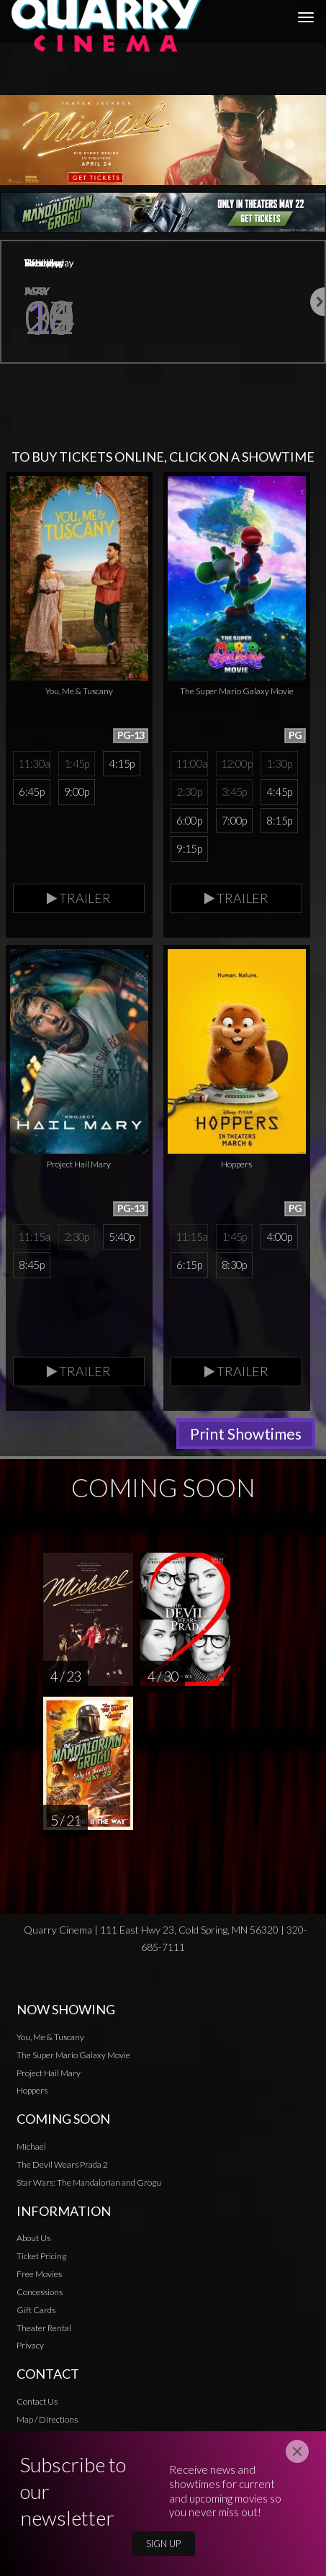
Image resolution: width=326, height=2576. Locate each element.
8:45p (31, 1264)
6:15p (189, 1264)
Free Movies (39, 2273)
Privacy (30, 2345)
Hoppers (32, 2090)
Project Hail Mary (49, 2073)
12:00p (236, 763)
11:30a (34, 763)
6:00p (189, 820)
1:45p (76, 763)
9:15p (189, 848)
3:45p (234, 791)
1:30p (278, 763)
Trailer (79, 898)
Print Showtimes (246, 1433)
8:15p (278, 820)
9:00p (76, 791)
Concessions (40, 2291)
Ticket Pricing (41, 2255)
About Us (33, 2237)
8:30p (234, 1264)
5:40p (121, 1236)
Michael (31, 2146)
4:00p (278, 1236)
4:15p (121, 763)
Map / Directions (47, 2419)
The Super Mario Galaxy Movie (73, 2055)
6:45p (31, 791)
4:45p (278, 791)
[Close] (297, 2451)
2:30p (189, 791)
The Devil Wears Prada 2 (62, 2164)
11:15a (34, 1236)
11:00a (191, 763)
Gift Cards (36, 2310)
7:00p (234, 820)
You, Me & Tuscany (50, 2037)
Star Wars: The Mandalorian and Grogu (89, 2182)
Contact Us (37, 2401)
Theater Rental (44, 2328)
